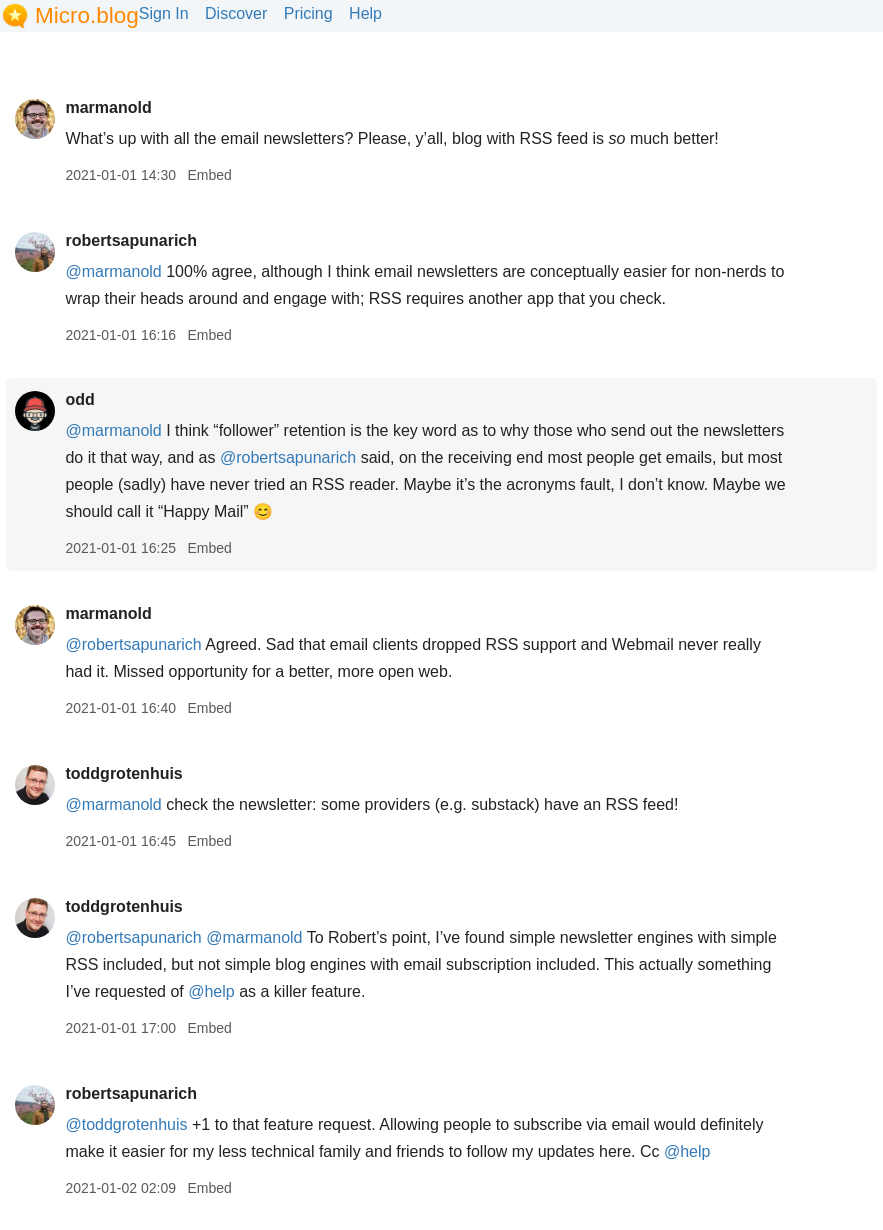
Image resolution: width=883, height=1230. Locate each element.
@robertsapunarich (288, 457)
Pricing (308, 13)
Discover (236, 13)
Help (365, 13)
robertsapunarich (131, 240)
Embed (209, 175)
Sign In (164, 13)
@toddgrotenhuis (126, 1124)
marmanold (108, 107)
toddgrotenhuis (123, 773)
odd (79, 399)
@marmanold (113, 271)
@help (211, 991)
